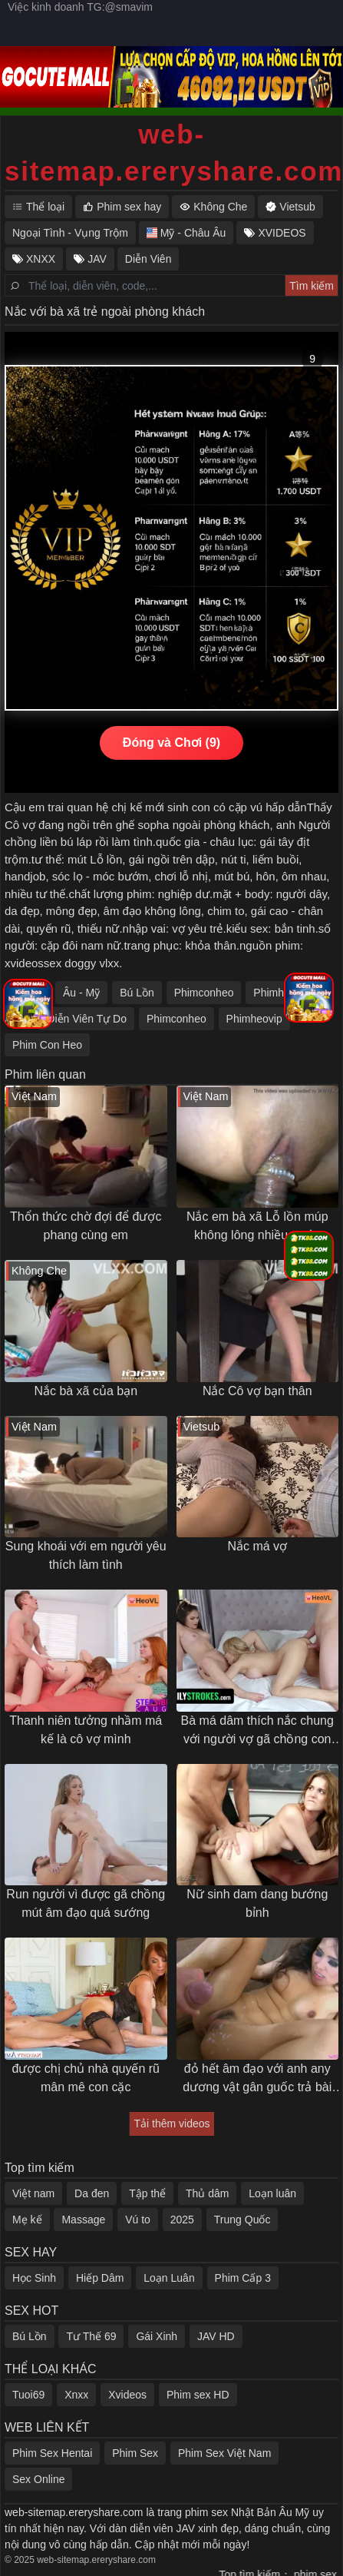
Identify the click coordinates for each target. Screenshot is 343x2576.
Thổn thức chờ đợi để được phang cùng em (85, 1226)
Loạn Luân (168, 2278)
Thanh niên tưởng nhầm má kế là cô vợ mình (85, 1730)
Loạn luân (272, 2193)
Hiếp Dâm (100, 2278)
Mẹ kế (27, 2219)
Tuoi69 (28, 2395)
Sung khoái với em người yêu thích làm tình (86, 1555)
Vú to (137, 2219)
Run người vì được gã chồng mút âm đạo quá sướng (85, 1903)
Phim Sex (135, 2453)
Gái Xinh (156, 2336)
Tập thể (147, 2193)
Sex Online (38, 2479)
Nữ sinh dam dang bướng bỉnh (257, 1903)
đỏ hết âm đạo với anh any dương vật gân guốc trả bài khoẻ (257, 2079)
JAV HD (216, 2336)
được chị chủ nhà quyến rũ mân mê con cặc (86, 2078)
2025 (182, 2219)
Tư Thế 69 (91, 2336)
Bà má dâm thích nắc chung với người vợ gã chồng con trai (257, 1731)
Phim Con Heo (47, 1045)
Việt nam (33, 2193)
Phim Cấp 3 (243, 2278)
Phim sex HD (198, 2395)
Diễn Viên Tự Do (87, 1019)
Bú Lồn (137, 992)
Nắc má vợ (257, 1546)
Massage (83, 2219)
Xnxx (76, 2395)
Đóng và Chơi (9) (171, 742)
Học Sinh (34, 2278)
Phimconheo (204, 992)
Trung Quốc (242, 2219)
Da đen (91, 2193)
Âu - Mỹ (81, 992)
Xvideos (127, 2395)
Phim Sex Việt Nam (224, 2453)
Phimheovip (254, 1019)
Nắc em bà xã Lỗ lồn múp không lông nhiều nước (257, 1226)
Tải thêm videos (171, 2123)
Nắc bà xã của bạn (85, 1390)
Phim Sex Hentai (52, 2453)
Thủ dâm (207, 2193)
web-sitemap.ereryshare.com (171, 152)
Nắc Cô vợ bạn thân (257, 1390)
